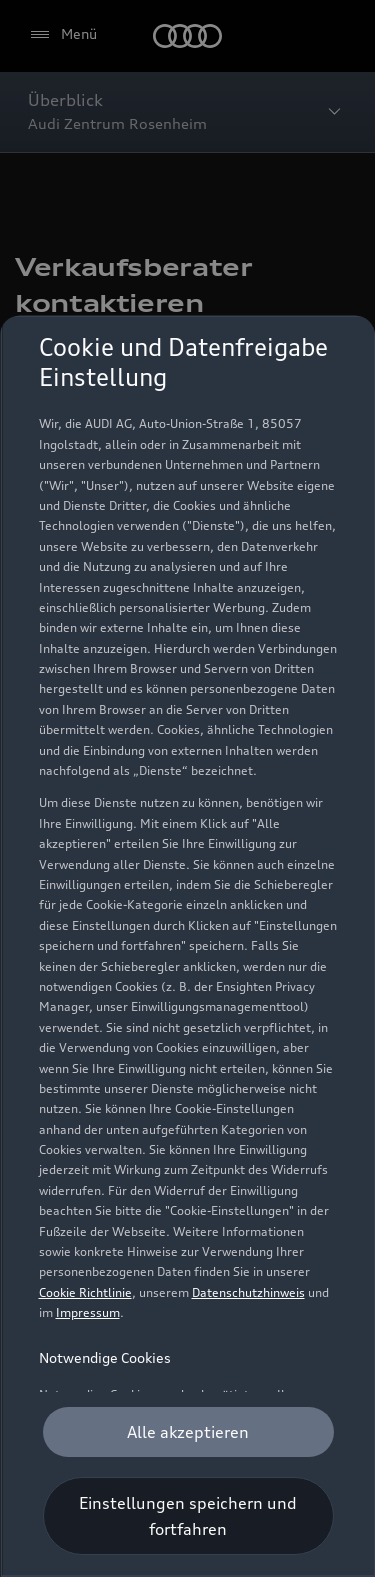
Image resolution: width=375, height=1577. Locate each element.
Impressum (87, 1312)
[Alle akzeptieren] (187, 1432)
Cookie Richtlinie (84, 1292)
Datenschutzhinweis (247, 1292)
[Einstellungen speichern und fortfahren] (187, 1516)
